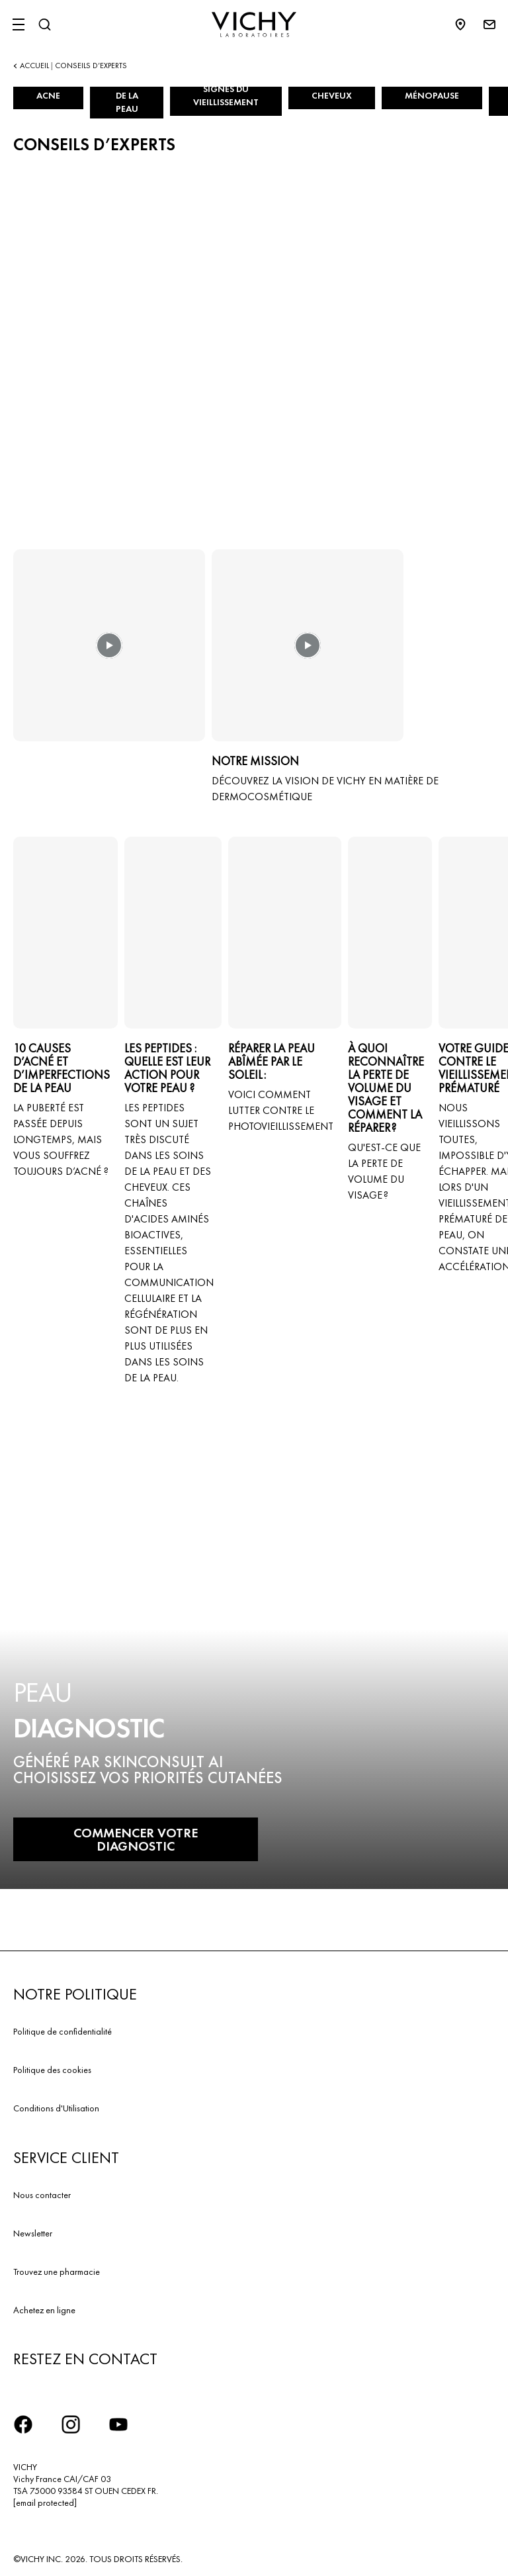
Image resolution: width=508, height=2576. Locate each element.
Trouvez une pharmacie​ (56, 2271)
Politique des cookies (52, 2070)
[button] (109, 654)
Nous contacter (42, 2195)
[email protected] (45, 2502)
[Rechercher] (44, 24)
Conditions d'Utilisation (56, 2108)
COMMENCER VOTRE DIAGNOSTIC (135, 1839)
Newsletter (32, 2233)
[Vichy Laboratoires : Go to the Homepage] (254, 24)
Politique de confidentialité (62, 2031)
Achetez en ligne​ (44, 2310)
